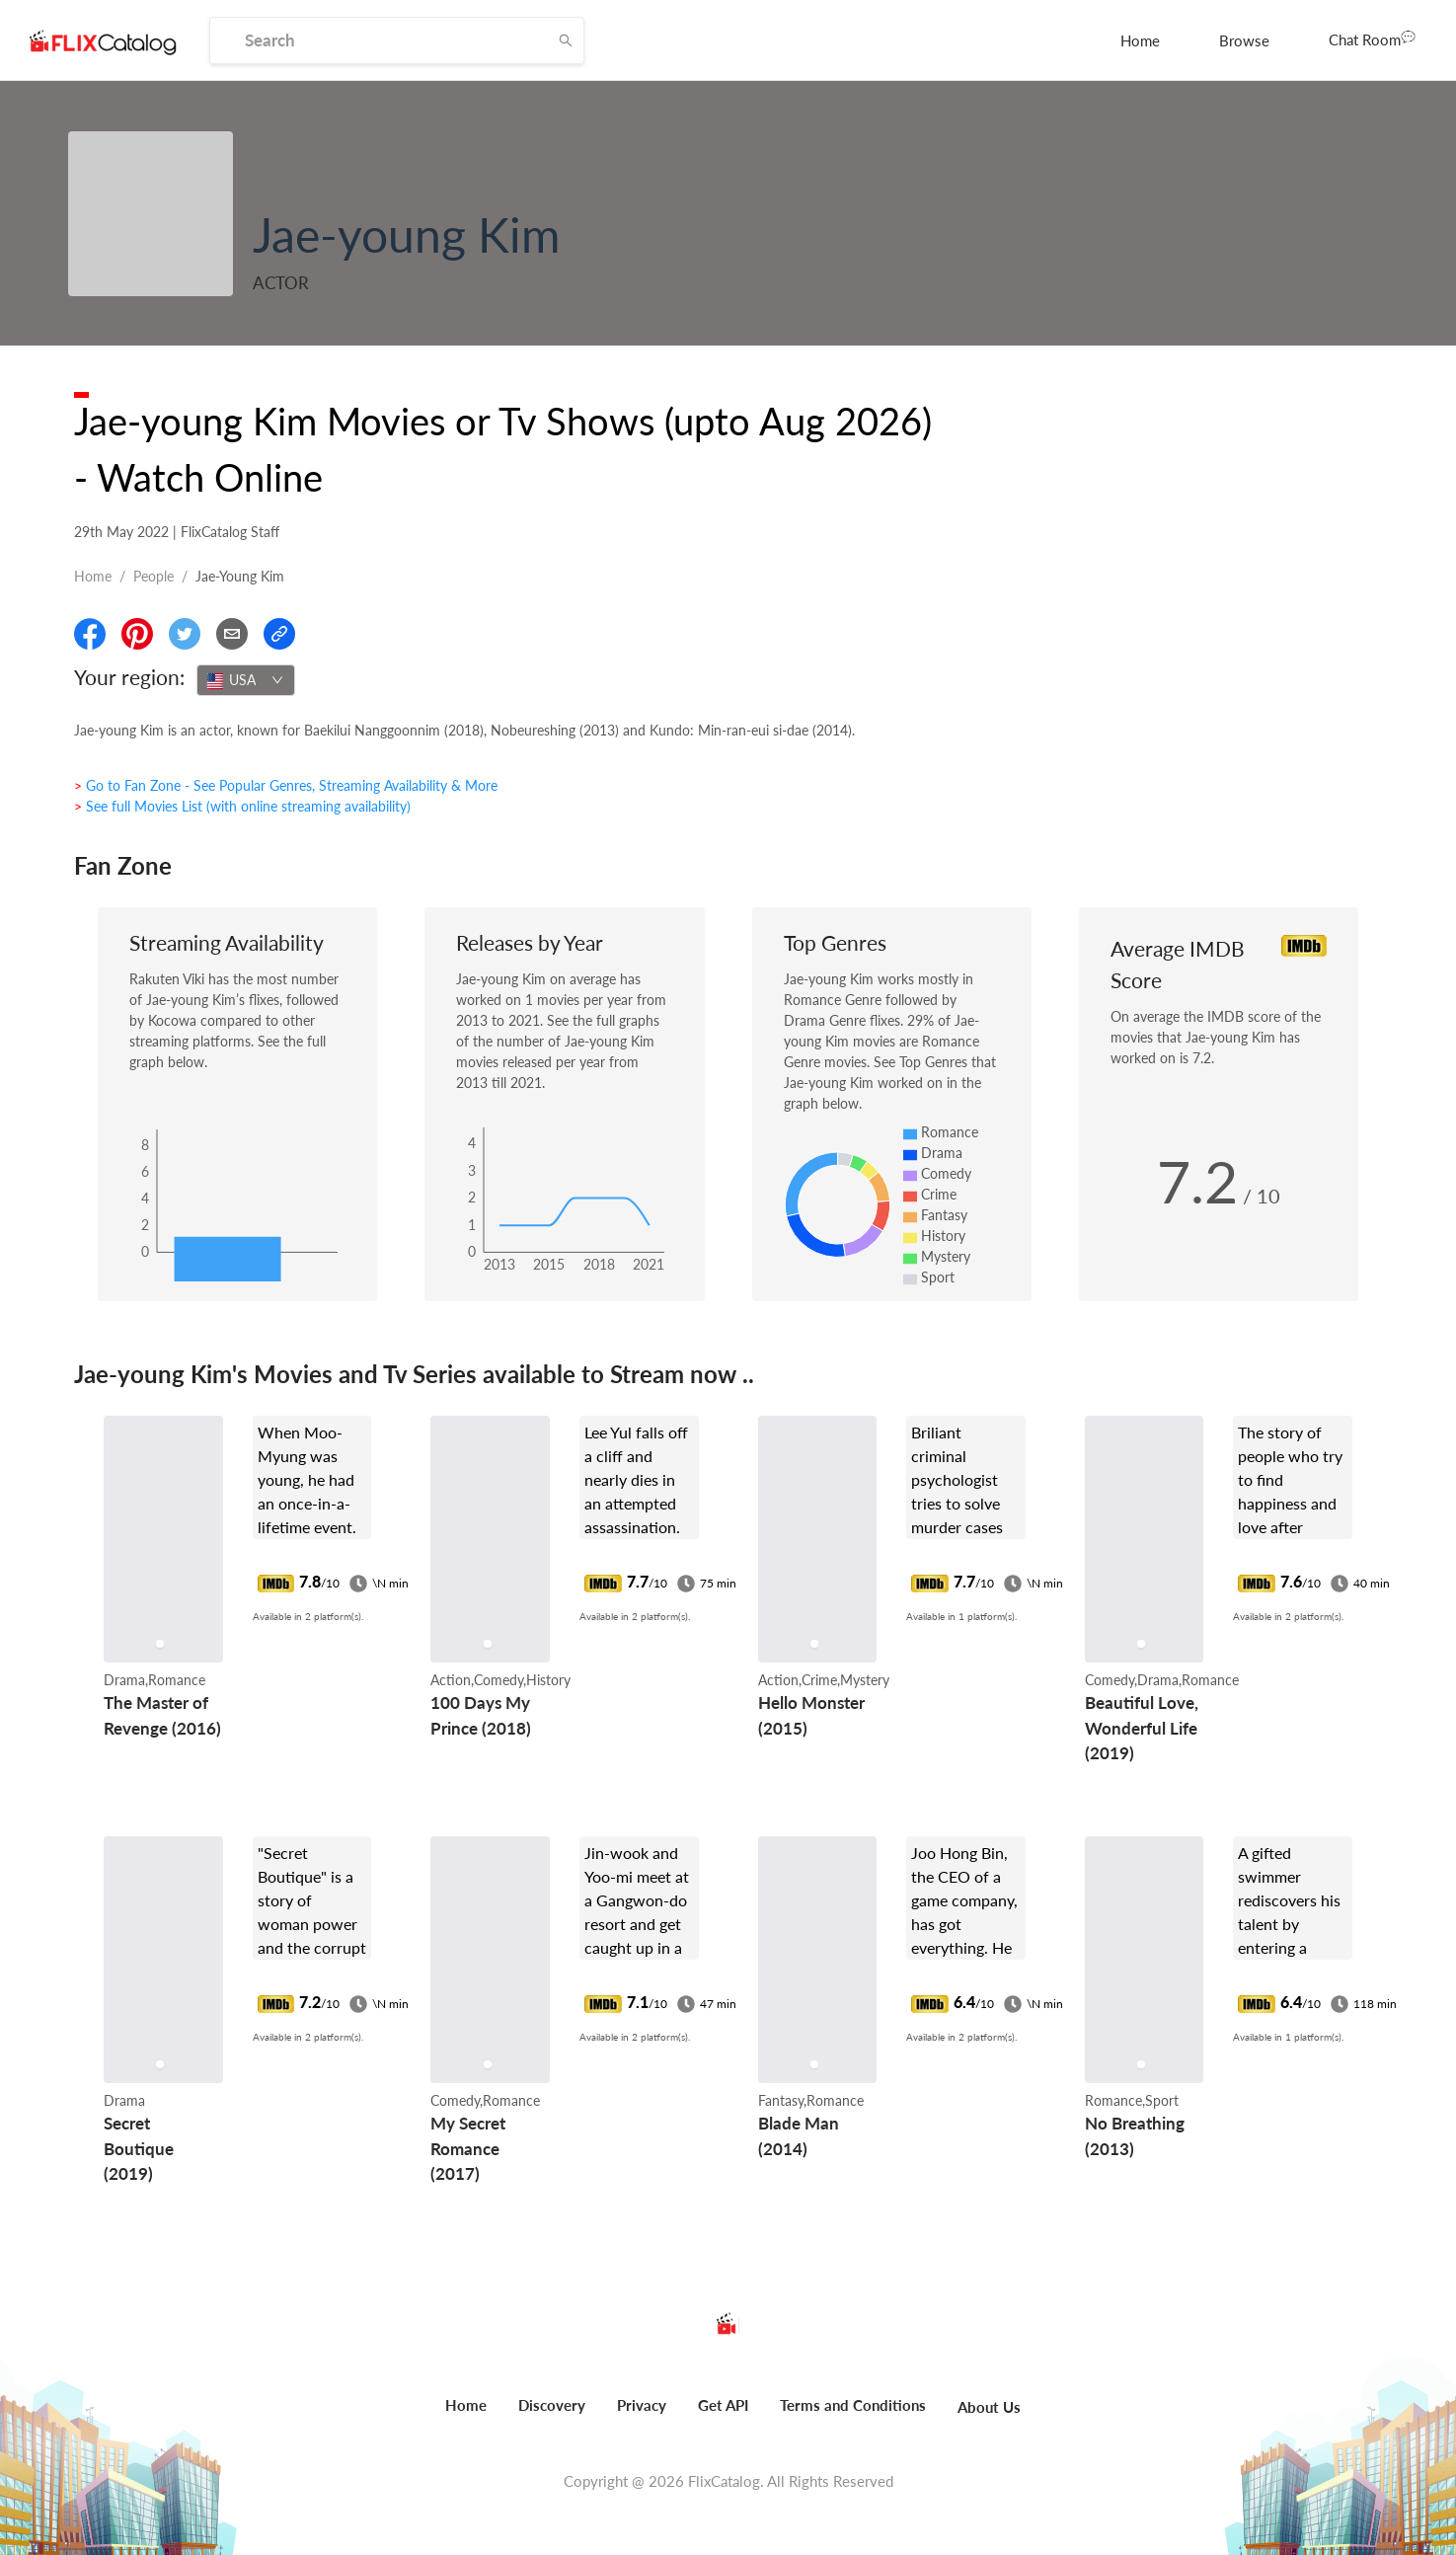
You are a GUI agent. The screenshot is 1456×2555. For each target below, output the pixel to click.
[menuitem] (1140, 40)
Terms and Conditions (853, 2405)
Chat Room (1372, 38)
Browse (1244, 40)
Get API (723, 2405)
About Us (989, 2407)
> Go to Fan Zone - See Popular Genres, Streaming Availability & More (286, 785)
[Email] (232, 634)
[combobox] (245, 680)
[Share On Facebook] (90, 634)
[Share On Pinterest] (137, 634)
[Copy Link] (279, 634)
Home (1140, 40)
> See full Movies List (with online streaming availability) (242, 806)
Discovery (551, 2405)
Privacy (641, 2405)
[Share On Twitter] (184, 634)
